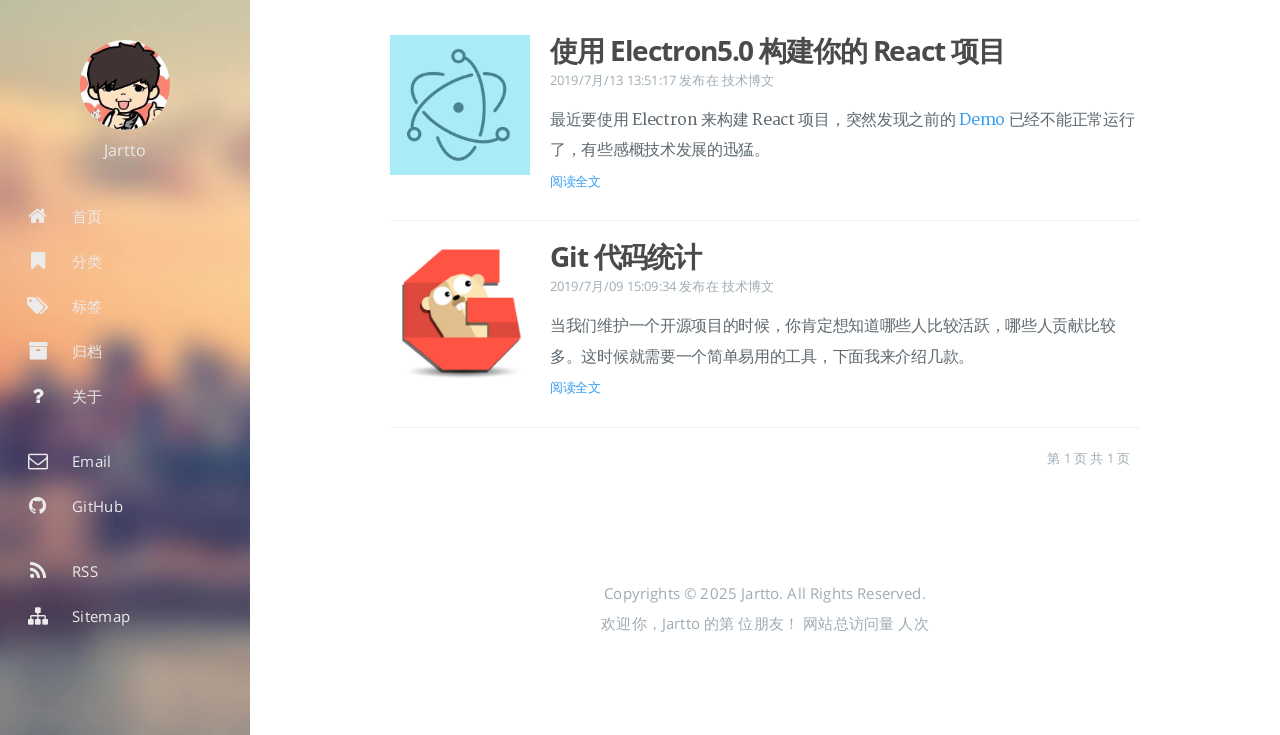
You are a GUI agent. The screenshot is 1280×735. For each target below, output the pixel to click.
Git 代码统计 (625, 256)
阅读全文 (575, 181)
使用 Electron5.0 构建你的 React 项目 (777, 50)
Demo (982, 120)
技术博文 (748, 80)
